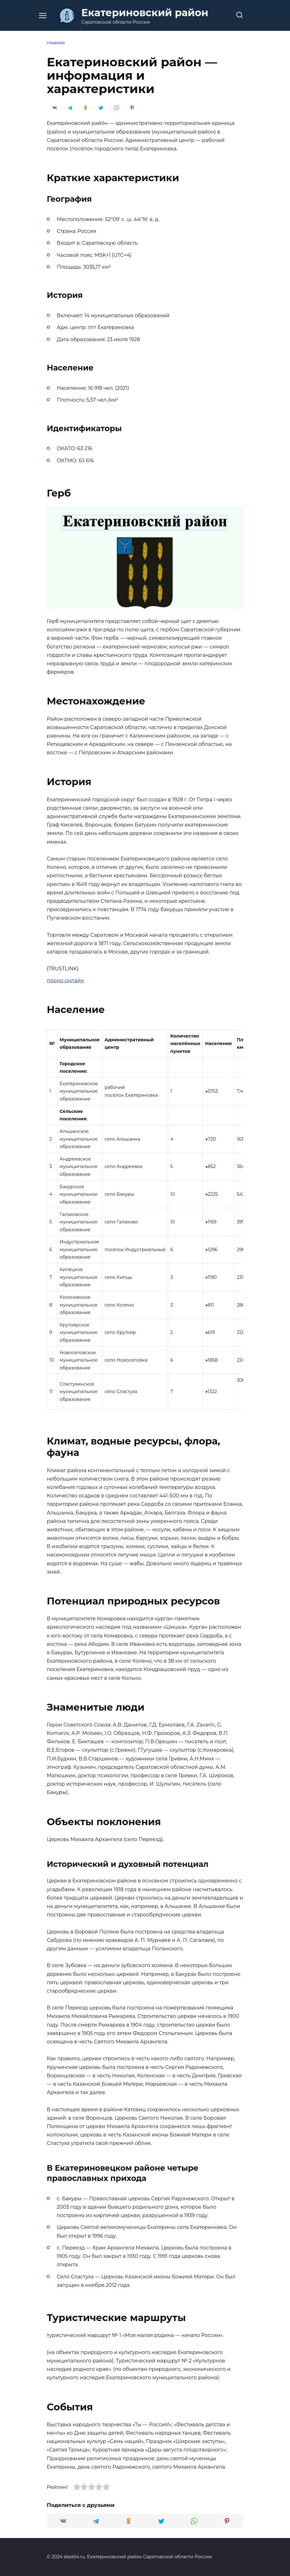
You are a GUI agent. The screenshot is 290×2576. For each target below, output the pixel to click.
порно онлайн (65, 980)
